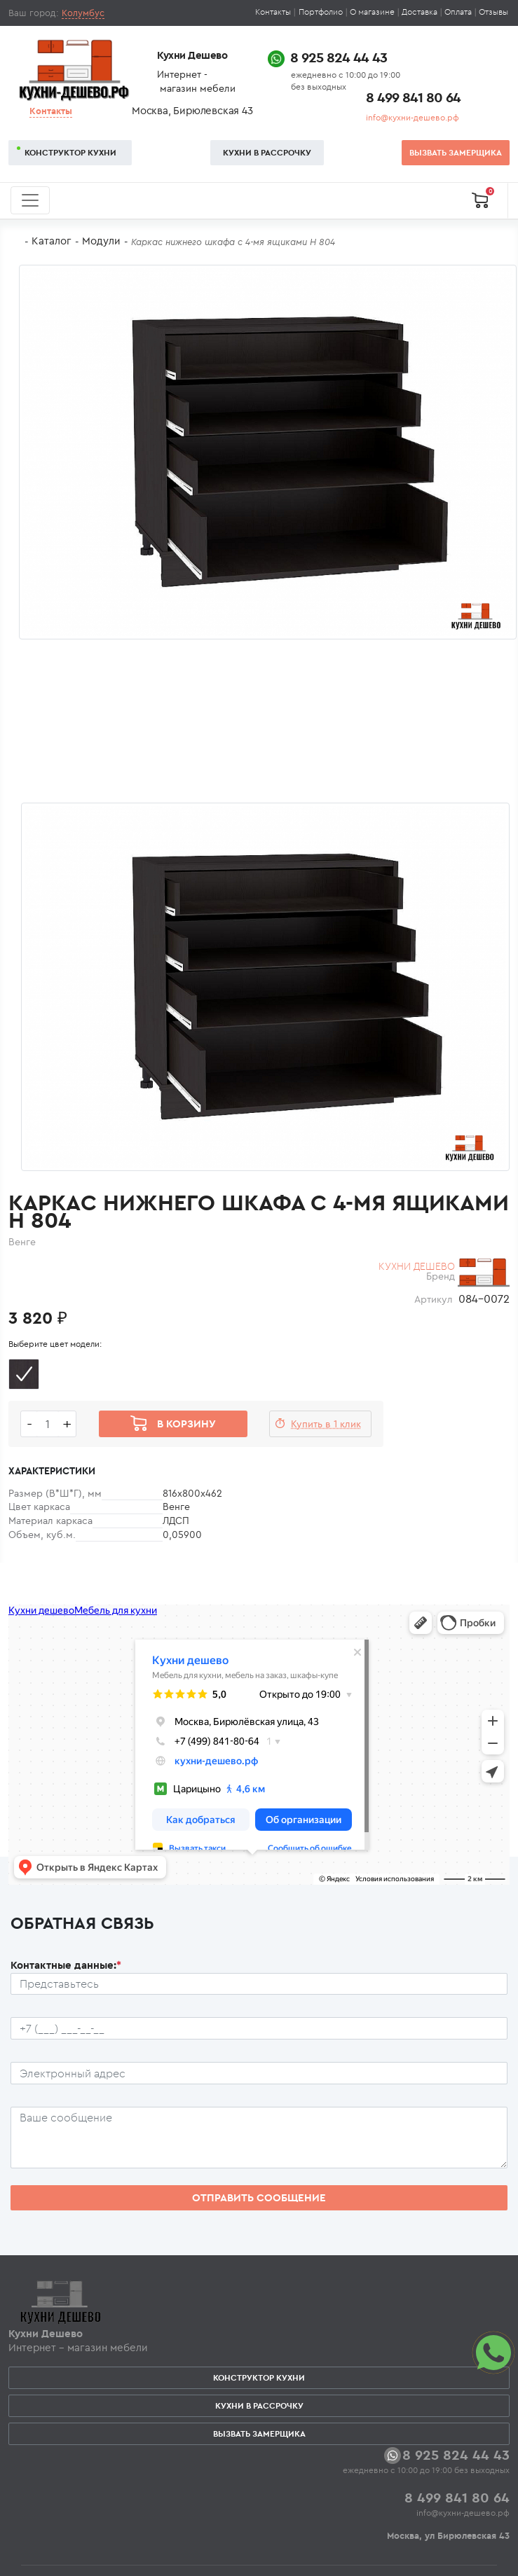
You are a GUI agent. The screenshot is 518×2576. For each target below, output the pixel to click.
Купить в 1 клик (326, 1424)
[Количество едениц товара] (47, 1424)
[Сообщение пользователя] (259, 2137)
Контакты (273, 11)
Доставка (419, 11)
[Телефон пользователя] (259, 2028)
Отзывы (493, 11)
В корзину (186, 1423)
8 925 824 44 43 (338, 57)
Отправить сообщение (259, 2197)
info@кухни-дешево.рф (412, 117)
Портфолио (321, 11)
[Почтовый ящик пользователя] (259, 2073)
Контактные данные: (66, 1965)
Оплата (458, 11)
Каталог (51, 240)
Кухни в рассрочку (267, 152)
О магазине (372, 11)
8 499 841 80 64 (413, 97)
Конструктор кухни (70, 152)
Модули (101, 240)
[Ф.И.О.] (259, 1984)
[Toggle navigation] (30, 200)
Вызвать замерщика (455, 152)
